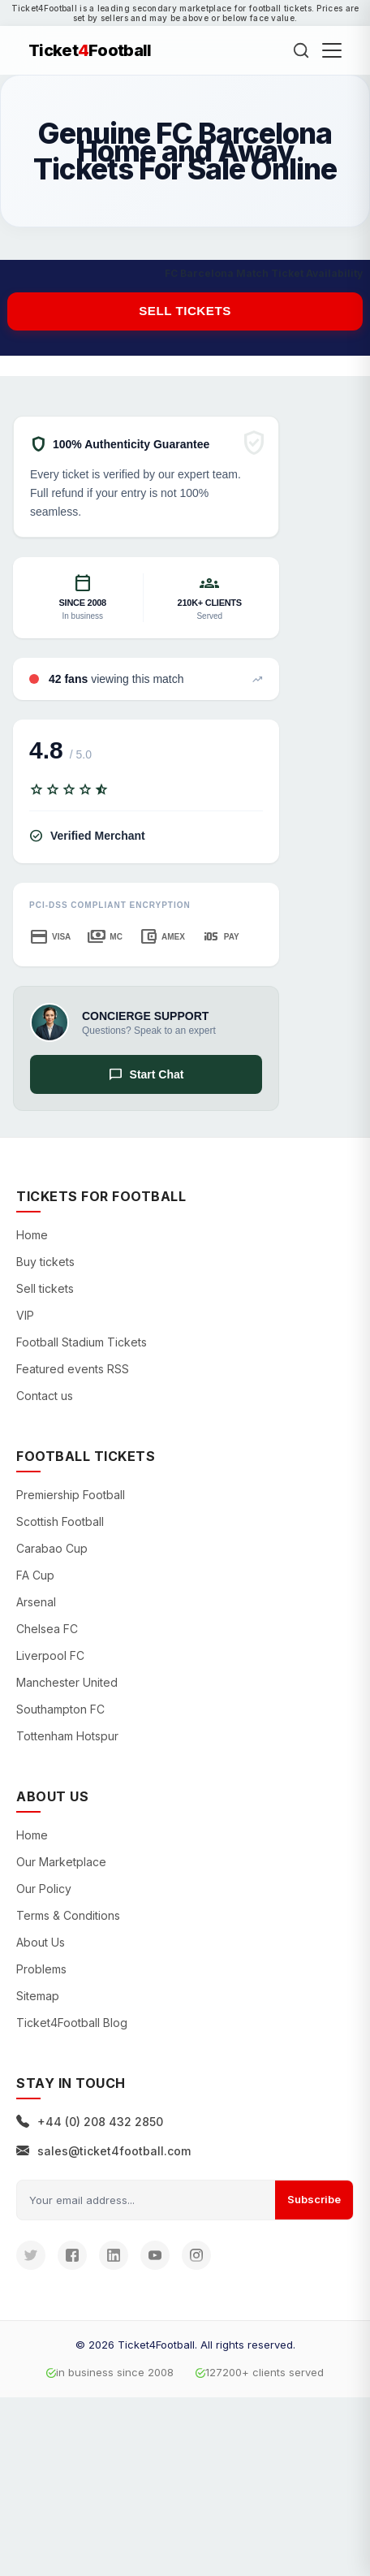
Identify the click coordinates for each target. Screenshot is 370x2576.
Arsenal (36, 1602)
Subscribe (314, 2199)
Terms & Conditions (68, 1915)
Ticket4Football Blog (71, 2022)
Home (32, 1235)
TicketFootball (90, 50)
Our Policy (43, 1888)
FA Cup (35, 1575)
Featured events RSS (72, 1369)
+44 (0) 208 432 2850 (89, 2122)
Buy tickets (45, 1262)
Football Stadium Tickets (81, 1342)
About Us (40, 1942)
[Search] (301, 50)
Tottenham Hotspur (67, 1736)
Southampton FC (60, 1709)
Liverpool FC (50, 1655)
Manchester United (67, 1682)
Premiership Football (70, 1495)
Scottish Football (60, 1521)
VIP (25, 1315)
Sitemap (37, 1996)
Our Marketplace (61, 1862)
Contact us (44, 1396)
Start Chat (146, 1074)
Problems (41, 1969)
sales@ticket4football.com (103, 2151)
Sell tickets (185, 311)
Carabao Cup (52, 1548)
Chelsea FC (47, 1629)
